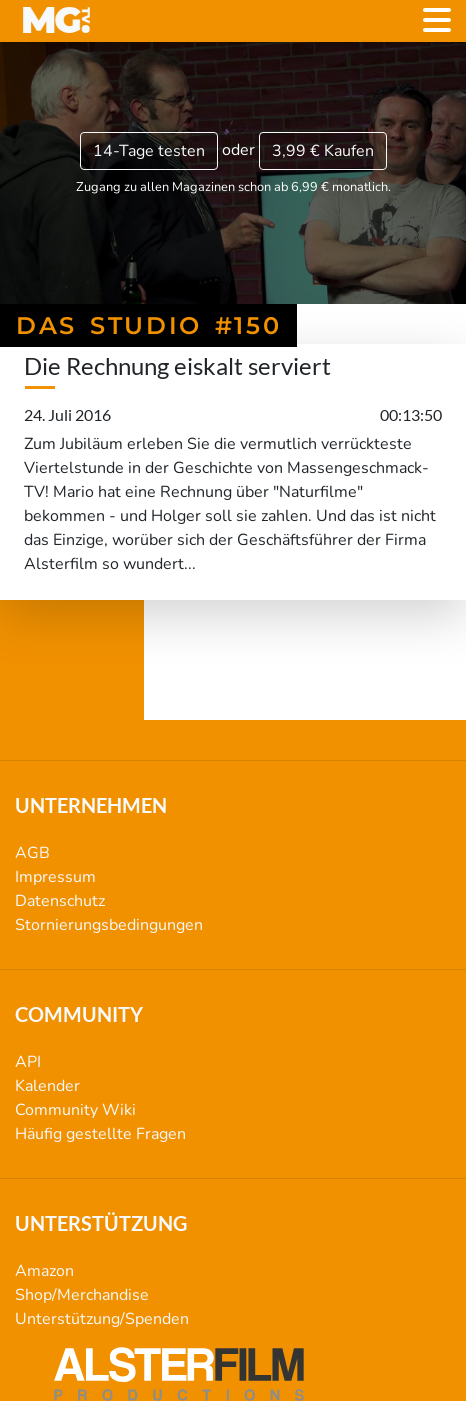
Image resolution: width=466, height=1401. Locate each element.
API (28, 1062)
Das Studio (233, 684)
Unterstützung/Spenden (102, 1319)
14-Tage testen (149, 151)
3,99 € (323, 151)
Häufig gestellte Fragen (100, 1134)
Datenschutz (60, 901)
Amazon (44, 1271)
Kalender (47, 1086)
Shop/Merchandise (82, 1295)
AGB (32, 853)
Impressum (55, 877)
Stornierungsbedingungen (109, 925)
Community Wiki (75, 1110)
